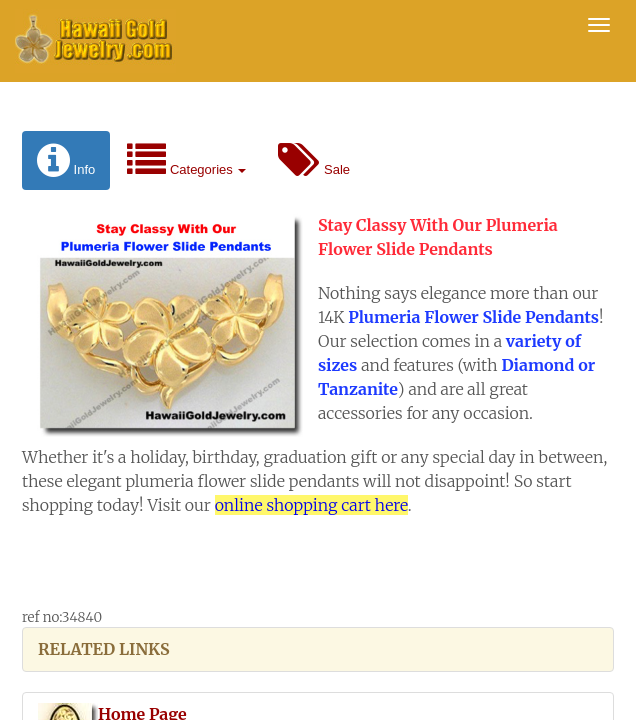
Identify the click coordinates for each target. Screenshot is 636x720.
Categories (186, 160)
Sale (314, 160)
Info (66, 160)
